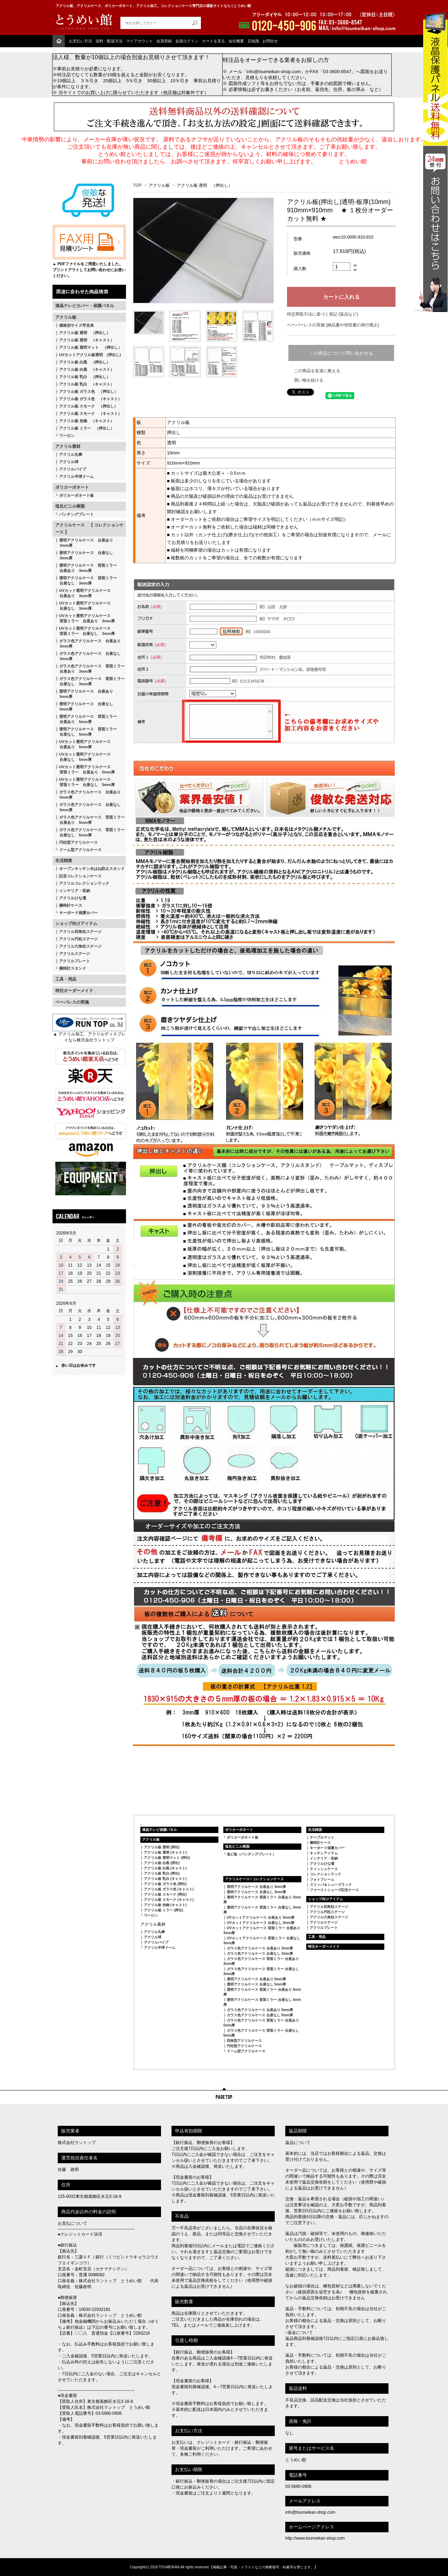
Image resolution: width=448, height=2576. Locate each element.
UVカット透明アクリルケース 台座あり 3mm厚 (83, 593)
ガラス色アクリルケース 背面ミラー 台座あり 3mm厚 (90, 668)
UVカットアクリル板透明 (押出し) (90, 355)
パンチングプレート (76, 514)
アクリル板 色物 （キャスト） (86, 421)
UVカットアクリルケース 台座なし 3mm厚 (260, 1923)
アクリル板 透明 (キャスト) (165, 1852)
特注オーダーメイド (74, 990)
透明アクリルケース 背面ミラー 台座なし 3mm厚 (86, 580)
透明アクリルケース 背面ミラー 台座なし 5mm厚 (86, 731)
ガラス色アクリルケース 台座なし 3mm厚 (88, 656)
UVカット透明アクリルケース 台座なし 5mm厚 (83, 757)
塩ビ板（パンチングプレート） (251, 1854)
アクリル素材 (67, 446)
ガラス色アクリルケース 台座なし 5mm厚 (88, 807)
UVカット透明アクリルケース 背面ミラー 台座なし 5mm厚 (85, 782)
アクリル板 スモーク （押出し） (88, 406)
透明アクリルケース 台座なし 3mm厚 (84, 555)
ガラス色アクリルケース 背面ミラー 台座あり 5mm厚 (90, 820)
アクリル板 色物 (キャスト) (165, 1905)
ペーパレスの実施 (72, 1002)
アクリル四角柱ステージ (80, 931)
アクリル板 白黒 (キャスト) (165, 1868)
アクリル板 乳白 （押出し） (84, 377)
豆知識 (253, 41)
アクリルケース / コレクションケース (254, 1879)
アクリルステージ (74, 953)
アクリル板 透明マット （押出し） (90, 347)
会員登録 (164, 41)
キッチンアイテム (324, 1853)
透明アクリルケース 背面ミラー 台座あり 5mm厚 (86, 719)
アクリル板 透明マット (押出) (167, 1858)
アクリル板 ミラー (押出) (163, 1910)
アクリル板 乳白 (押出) (162, 1873)
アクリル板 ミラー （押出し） (86, 428)
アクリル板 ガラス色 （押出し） (88, 391)
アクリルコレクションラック (84, 883)
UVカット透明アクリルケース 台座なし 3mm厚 (83, 605)
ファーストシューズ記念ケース (334, 1890)
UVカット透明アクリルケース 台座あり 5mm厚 (83, 744)
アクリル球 (68, 462)
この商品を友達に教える (317, 370)
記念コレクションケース (80, 876)
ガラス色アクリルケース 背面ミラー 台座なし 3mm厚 (90, 681)
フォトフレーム (322, 1879)
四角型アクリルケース (244, 2041)
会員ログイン (186, 41)
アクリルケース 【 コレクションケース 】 (89, 529)
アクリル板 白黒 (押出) (162, 1863)
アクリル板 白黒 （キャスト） (86, 369)
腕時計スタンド (72, 968)
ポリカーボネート (72, 487)
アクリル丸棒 (70, 454)
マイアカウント (139, 41)
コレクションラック (325, 1874)
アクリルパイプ (72, 469)
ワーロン (67, 435)
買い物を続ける (308, 380)
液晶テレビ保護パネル (159, 1830)
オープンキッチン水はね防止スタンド (92, 868)
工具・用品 (65, 979)
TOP (137, 185)
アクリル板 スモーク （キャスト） (90, 413)
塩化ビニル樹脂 (70, 506)
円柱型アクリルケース (78, 842)
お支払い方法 (80, 41)
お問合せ (270, 41)
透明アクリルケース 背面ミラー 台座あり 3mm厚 (86, 568)
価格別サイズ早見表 (76, 325)
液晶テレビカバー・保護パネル (84, 305)
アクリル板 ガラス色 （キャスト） (90, 399)
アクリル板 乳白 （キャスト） (86, 384)
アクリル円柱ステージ (78, 939)
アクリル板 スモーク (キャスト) (169, 1900)
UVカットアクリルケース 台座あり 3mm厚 (260, 1917)
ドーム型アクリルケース (80, 850)
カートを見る (213, 41)
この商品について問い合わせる (341, 353)
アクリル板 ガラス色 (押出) (165, 1884)
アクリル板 (65, 317)
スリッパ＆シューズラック (331, 1885)
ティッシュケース (324, 1869)
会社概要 (236, 41)
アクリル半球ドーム (76, 476)
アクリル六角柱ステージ (80, 946)
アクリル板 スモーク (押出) (165, 1894)
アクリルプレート (74, 961)
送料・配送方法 (109, 41)
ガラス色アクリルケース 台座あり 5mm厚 (88, 794)
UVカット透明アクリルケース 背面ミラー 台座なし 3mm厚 (85, 631)
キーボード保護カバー (78, 913)
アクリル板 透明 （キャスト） (86, 340)
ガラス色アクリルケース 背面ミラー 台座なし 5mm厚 (90, 832)
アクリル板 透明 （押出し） (84, 333)
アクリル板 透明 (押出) (162, 1847)
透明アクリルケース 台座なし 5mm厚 (84, 706)
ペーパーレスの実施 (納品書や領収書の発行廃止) (333, 325)
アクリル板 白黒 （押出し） (84, 362)
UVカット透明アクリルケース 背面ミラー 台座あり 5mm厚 (85, 769)
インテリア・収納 (74, 891)
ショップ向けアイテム (76, 923)
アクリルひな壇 (72, 898)
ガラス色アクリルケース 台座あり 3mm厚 (88, 643)
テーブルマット (322, 1837)
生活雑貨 (63, 860)
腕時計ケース (70, 905)
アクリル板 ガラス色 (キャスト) (169, 1889)
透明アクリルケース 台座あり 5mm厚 (84, 694)
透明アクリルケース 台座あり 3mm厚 (84, 542)
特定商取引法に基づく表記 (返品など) (322, 314)
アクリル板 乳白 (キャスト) (165, 1879)
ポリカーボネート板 (76, 495)
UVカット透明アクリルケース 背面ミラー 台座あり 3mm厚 (85, 618)
